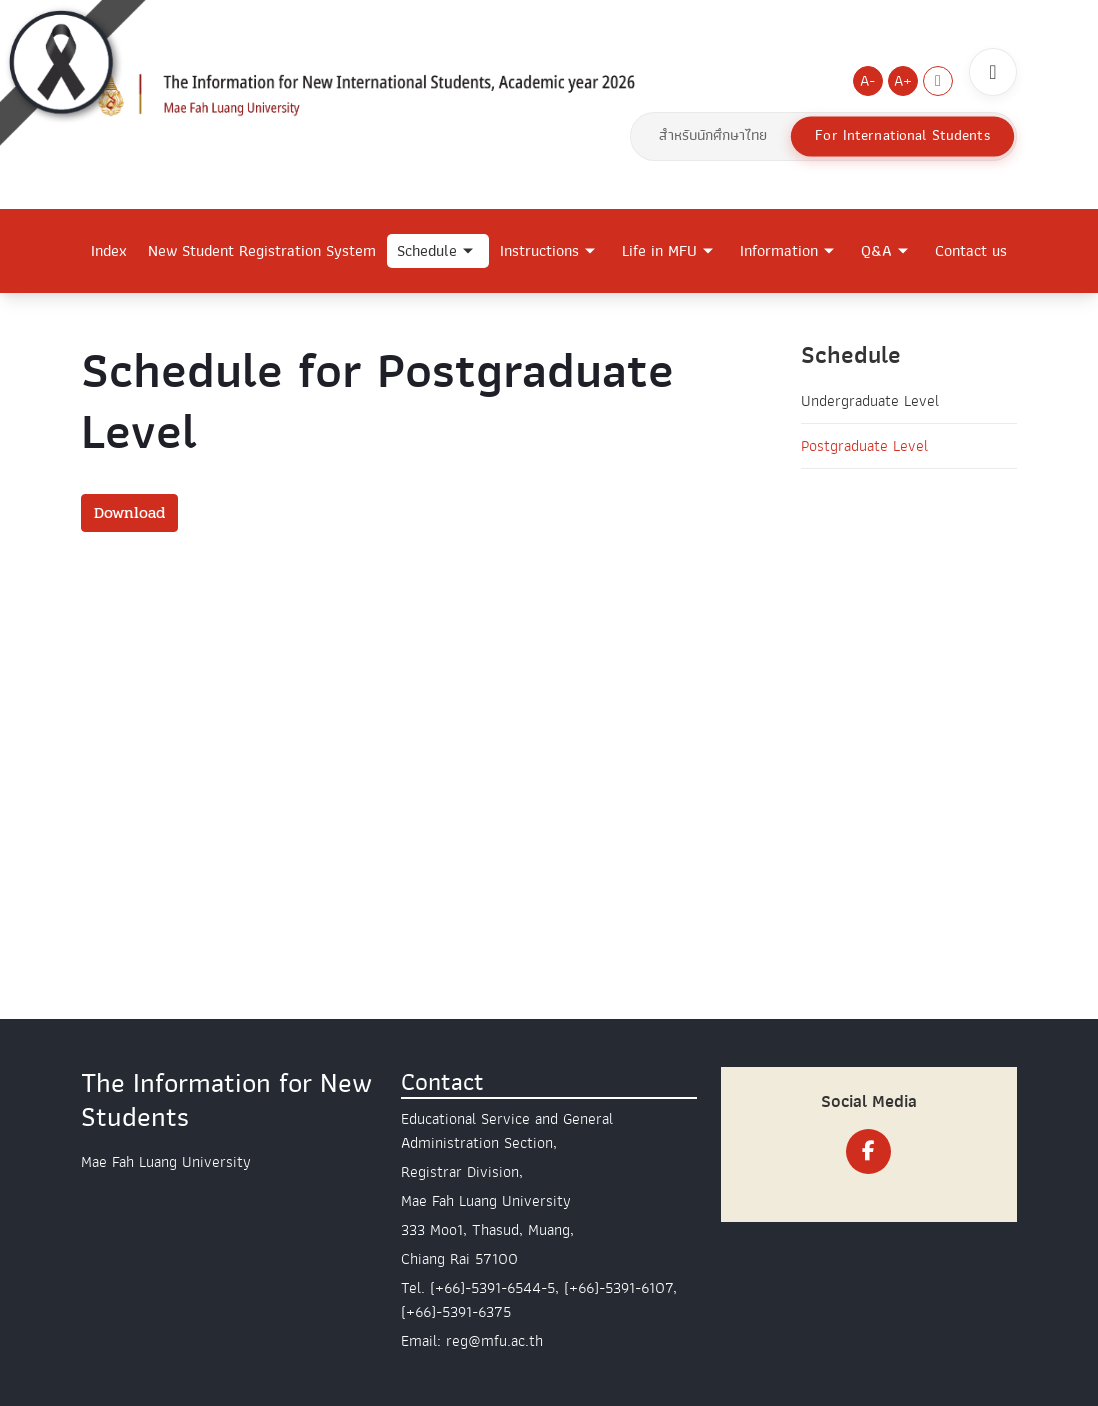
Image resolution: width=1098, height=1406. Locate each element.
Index (109, 251)
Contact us (971, 251)
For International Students (902, 135)
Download (129, 512)
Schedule (427, 251)
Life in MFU (659, 251)
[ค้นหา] (993, 72)
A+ (903, 81)
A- (867, 81)
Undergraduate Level (870, 401)
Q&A (876, 251)
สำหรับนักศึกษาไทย (713, 135)
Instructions (539, 251)
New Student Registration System (262, 251)
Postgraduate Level (864, 446)
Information (779, 251)
